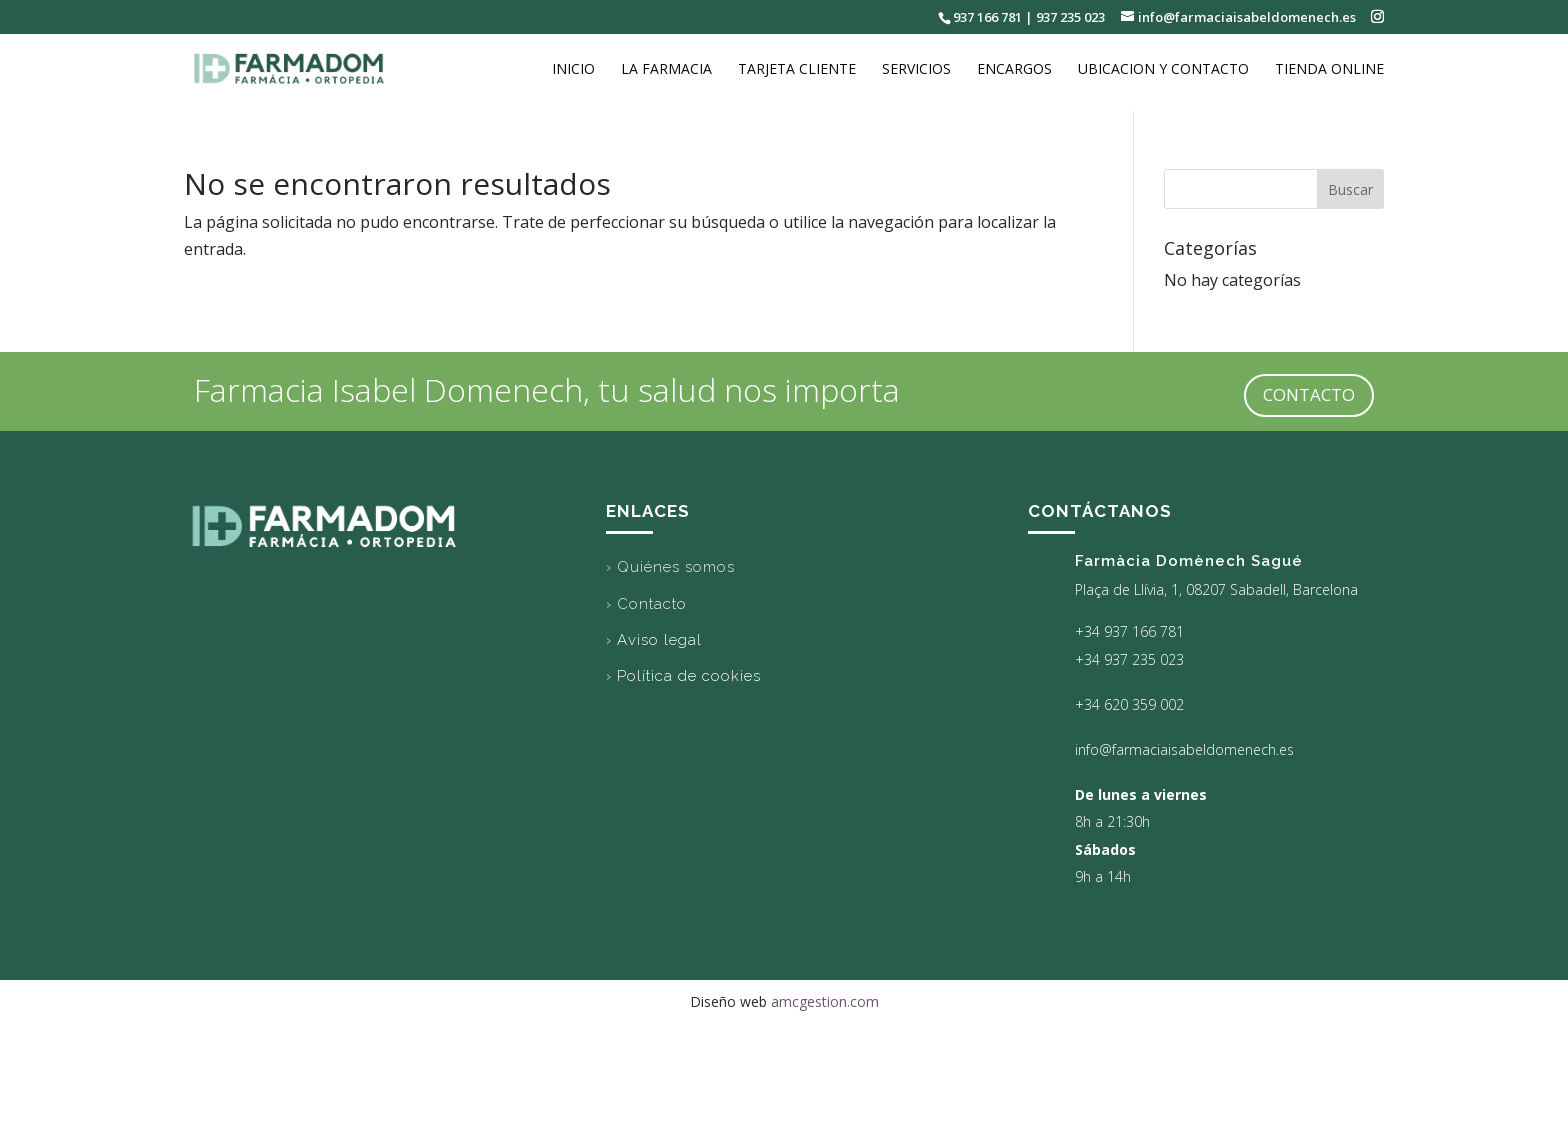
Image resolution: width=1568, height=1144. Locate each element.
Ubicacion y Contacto (1163, 71)
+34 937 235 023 (1129, 659)
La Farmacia (666, 71)
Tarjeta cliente (797, 71)
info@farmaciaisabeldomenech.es (1184, 749)
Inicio (573, 71)
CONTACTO (1309, 394)
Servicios (916, 71)
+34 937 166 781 (1129, 631)
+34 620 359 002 (1129, 704)
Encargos (1014, 71)
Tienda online (1329, 71)
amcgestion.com (825, 1001)
